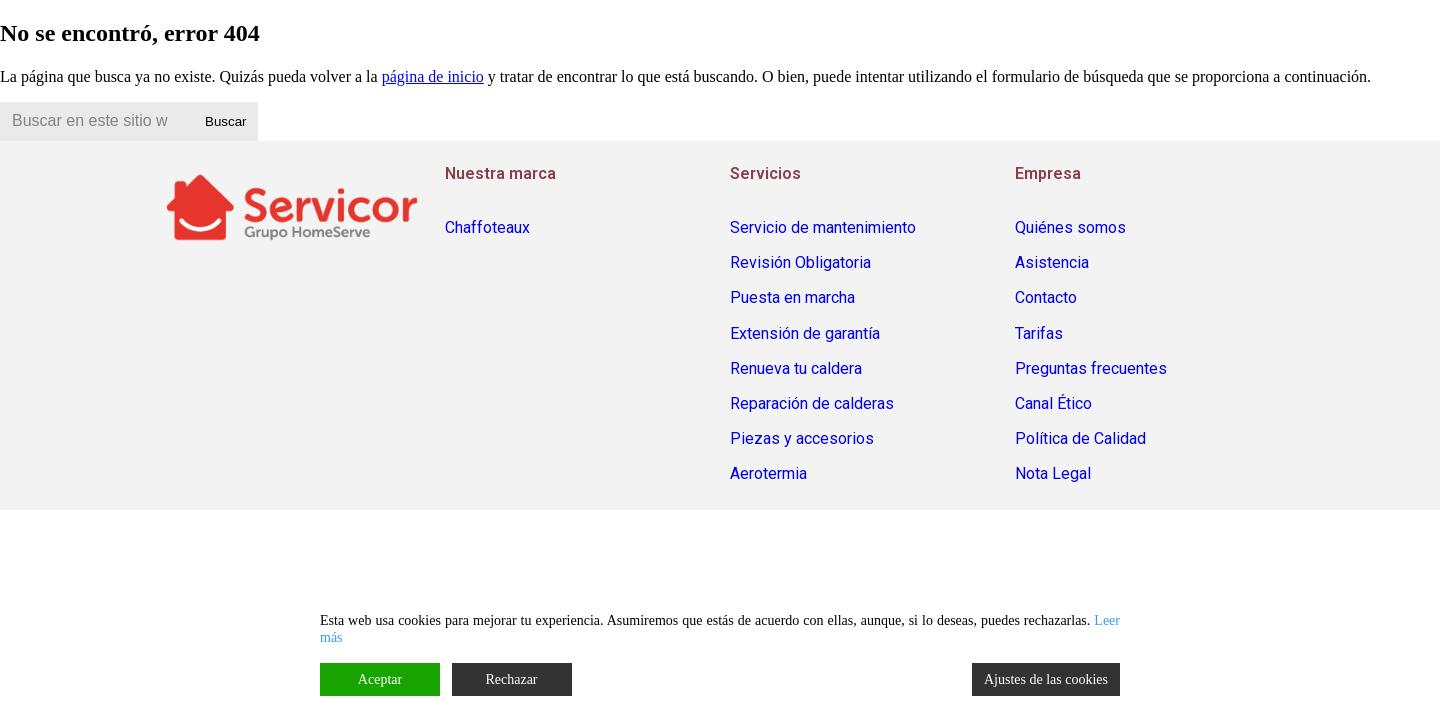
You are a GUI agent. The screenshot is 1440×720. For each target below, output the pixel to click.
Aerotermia (768, 473)
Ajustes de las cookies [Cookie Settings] (1046, 679)
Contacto (1046, 297)
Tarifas (1039, 333)
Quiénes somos (1070, 227)
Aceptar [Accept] (380, 679)
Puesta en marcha (792, 297)
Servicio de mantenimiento (823, 227)
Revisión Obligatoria (800, 262)
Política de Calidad (1080, 438)
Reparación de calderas (812, 403)
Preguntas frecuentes (1091, 368)
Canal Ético (1053, 403)
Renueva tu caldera (796, 368)
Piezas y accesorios (802, 438)
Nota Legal (1053, 473)
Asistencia (1052, 262)
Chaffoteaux (487, 227)
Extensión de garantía (805, 333)
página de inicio (433, 76)
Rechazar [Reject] (511, 679)
